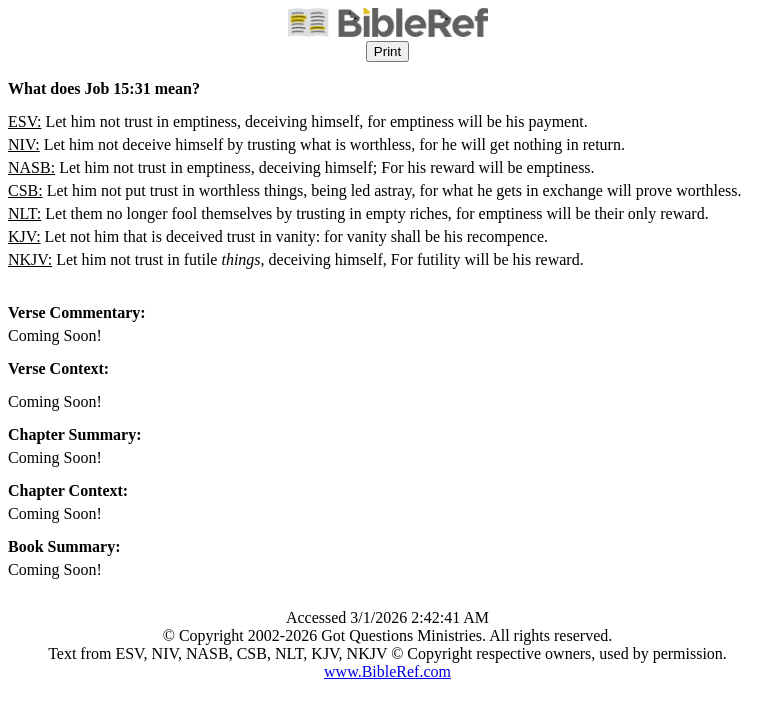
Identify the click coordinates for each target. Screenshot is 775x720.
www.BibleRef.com (387, 671)
